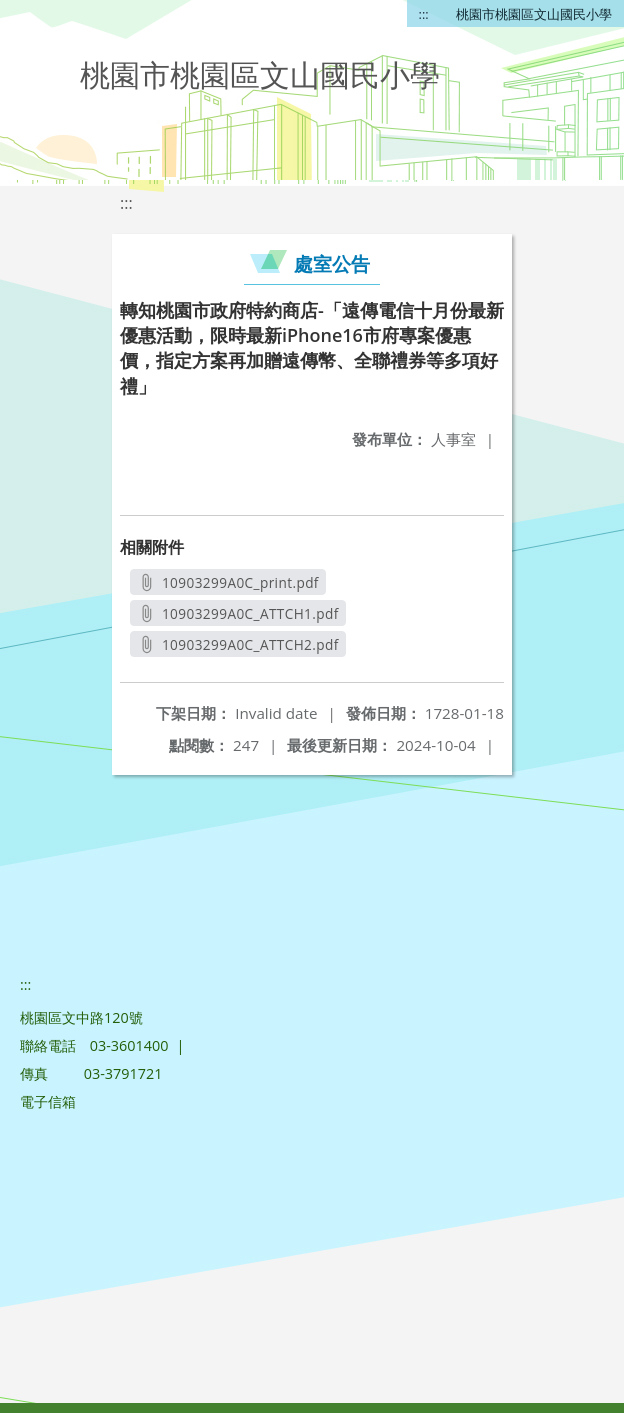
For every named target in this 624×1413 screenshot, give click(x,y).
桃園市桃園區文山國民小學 (534, 14)
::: (424, 14)
